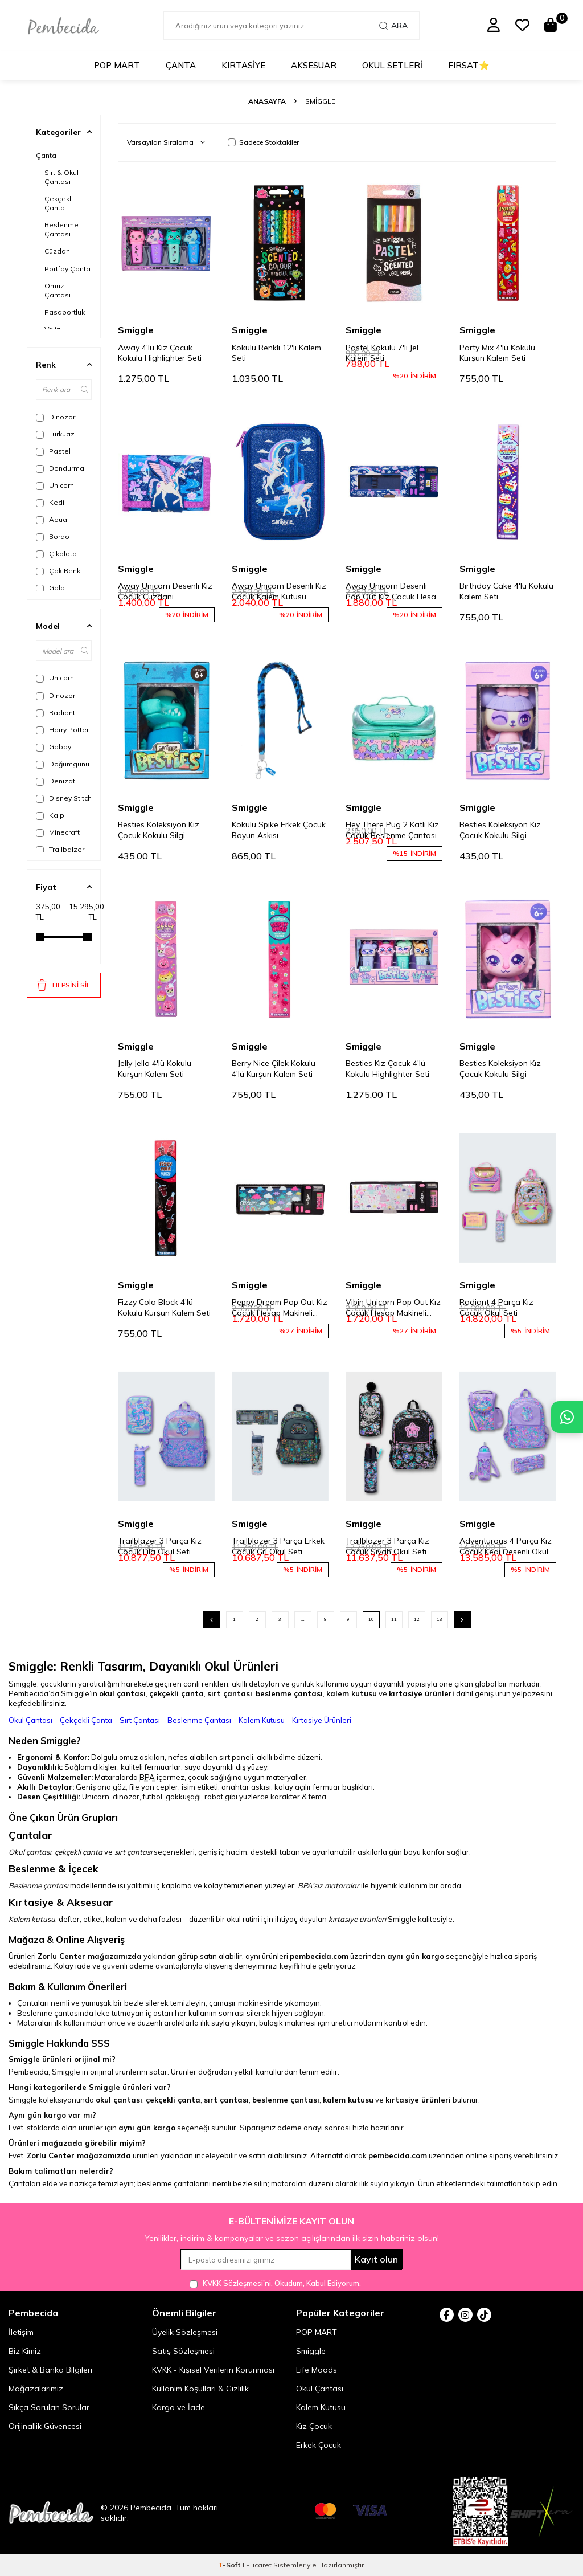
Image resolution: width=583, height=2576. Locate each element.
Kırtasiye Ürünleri (321, 1720)
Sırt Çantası (140, 1720)
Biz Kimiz (25, 2351)
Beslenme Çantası (61, 229)
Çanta (181, 65)
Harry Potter (62, 729)
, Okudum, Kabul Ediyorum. (275, 2283)
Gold (50, 588)
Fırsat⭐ (469, 65)
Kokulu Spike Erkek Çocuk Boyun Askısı (279, 829)
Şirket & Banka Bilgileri (50, 2370)
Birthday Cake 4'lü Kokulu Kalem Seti (506, 591)
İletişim (21, 2332)
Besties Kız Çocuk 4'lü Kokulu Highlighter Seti (387, 1068)
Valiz (52, 329)
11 (394, 1619)
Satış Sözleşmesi (183, 2351)
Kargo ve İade (178, 2407)
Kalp (50, 815)
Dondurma (60, 468)
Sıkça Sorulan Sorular (49, 2407)
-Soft (230, 2565)
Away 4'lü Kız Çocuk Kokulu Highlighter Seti (160, 353)
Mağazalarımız (36, 2388)
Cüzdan (57, 251)
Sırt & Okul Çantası (61, 177)
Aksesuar (313, 65)
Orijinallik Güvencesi (45, 2426)
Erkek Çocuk (318, 2445)
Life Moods (316, 2370)
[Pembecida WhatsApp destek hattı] (567, 1417)
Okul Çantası (30, 1720)
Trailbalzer (60, 849)
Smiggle (136, 330)
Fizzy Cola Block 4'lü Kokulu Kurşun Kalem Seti (164, 1307)
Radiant (55, 712)
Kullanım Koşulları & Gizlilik (200, 2388)
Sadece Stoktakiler (263, 142)
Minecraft (58, 832)
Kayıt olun (376, 2259)
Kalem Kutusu (262, 1720)
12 (417, 1619)
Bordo (52, 536)
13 (439, 1619)
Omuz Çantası (57, 290)
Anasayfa (267, 101)
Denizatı (56, 781)
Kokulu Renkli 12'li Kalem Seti (276, 353)
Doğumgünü (62, 764)
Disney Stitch (64, 798)
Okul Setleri (392, 65)
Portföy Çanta (67, 268)
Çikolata (56, 553)
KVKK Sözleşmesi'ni (237, 2283)
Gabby (53, 747)
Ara (393, 26)
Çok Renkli (60, 570)
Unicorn (55, 485)
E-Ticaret (257, 2565)
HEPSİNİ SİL (63, 985)
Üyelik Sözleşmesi (184, 2332)
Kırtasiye (243, 65)
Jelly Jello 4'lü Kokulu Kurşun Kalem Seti (154, 1068)
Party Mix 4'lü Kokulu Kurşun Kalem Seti (497, 353)
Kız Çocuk (314, 2426)
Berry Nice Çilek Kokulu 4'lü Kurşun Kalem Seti (273, 1068)
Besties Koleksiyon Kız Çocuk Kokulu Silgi (158, 829)
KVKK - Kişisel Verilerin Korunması (213, 2370)
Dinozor (55, 417)
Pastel (53, 451)
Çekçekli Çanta (58, 203)
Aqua (51, 519)
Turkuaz (55, 434)
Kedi (50, 502)
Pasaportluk (64, 312)
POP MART (117, 65)
